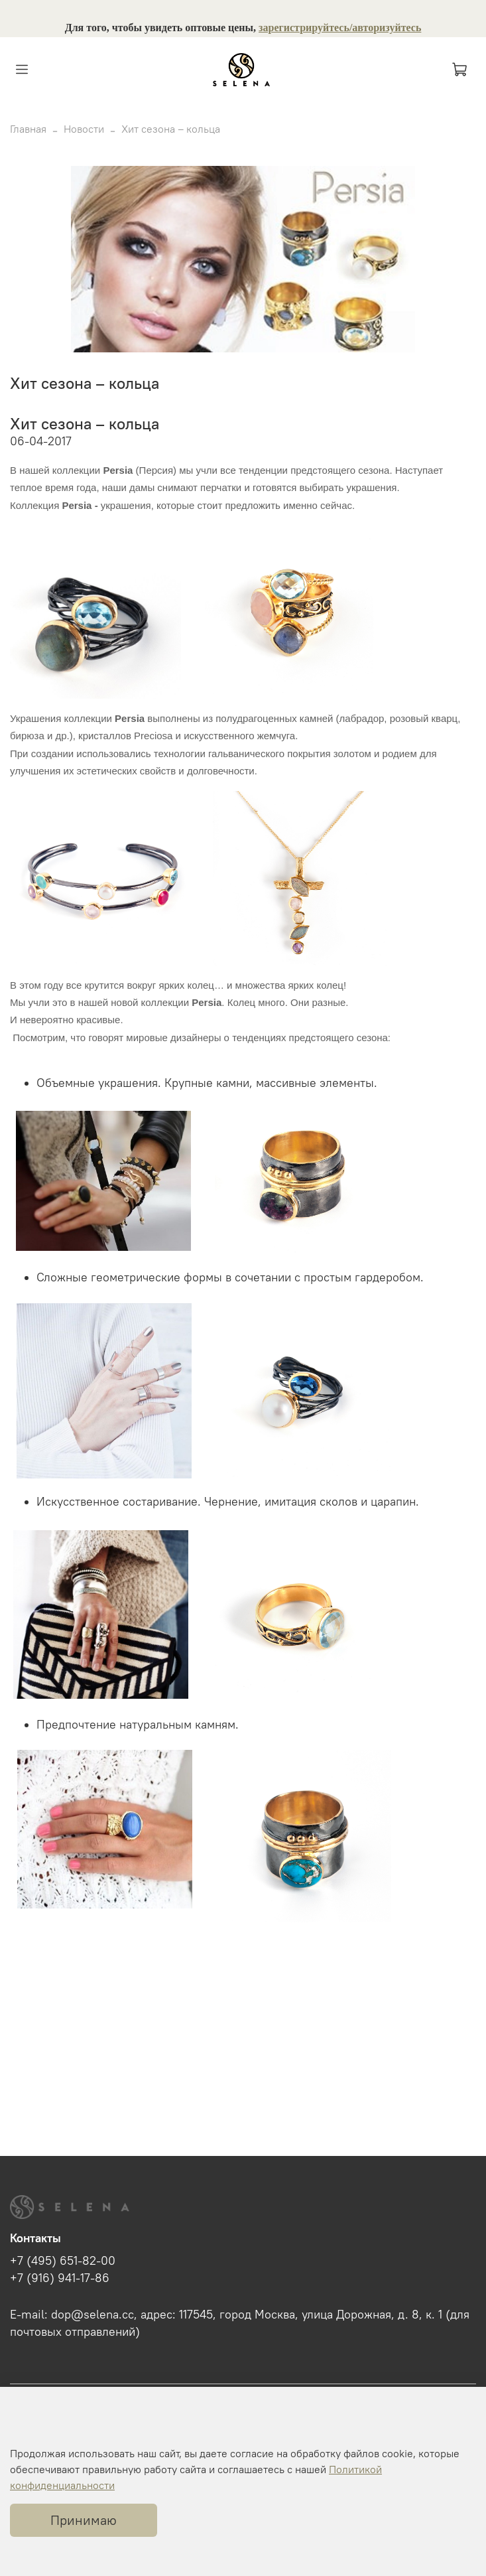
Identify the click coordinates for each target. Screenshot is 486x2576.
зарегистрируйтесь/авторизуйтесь (340, 27)
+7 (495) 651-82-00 (62, 2261)
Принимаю (83, 2520)
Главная (28, 128)
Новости (84, 128)
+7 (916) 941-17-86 (59, 2278)
